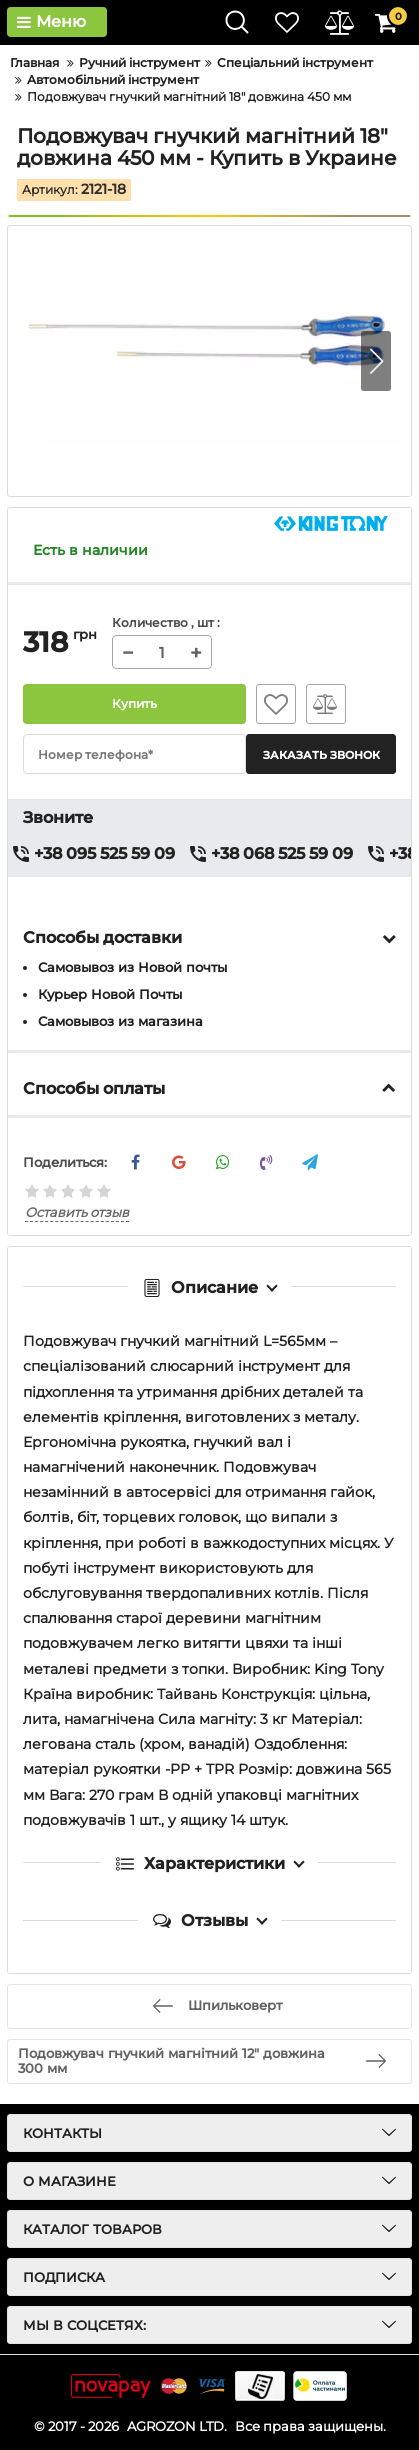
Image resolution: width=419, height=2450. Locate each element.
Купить (134, 704)
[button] (376, 361)
